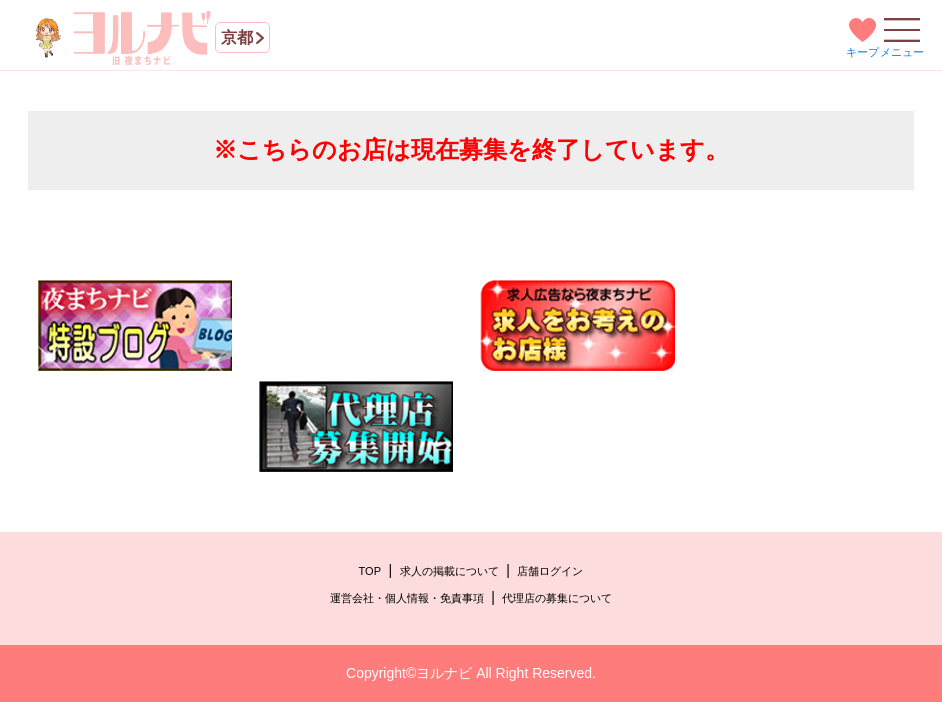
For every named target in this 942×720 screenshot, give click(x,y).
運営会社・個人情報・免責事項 (407, 598)
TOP (370, 571)
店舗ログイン (550, 571)
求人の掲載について (449, 571)
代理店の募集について (557, 598)
